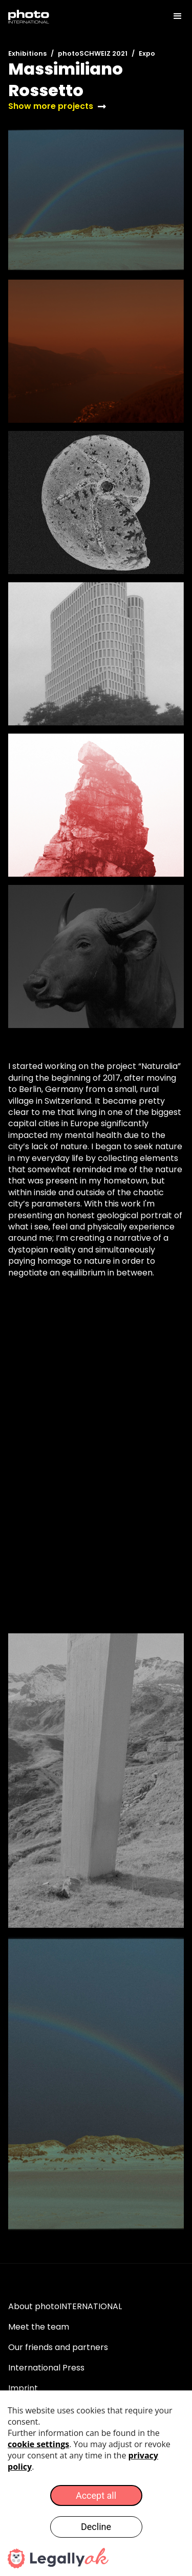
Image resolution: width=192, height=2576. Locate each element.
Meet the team (38, 2327)
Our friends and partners (58, 2347)
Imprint (23, 2388)
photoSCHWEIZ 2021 (92, 53)
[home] (28, 16)
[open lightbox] (96, 199)
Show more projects (50, 106)
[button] (173, 16)
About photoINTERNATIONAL (65, 2306)
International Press (46, 2368)
